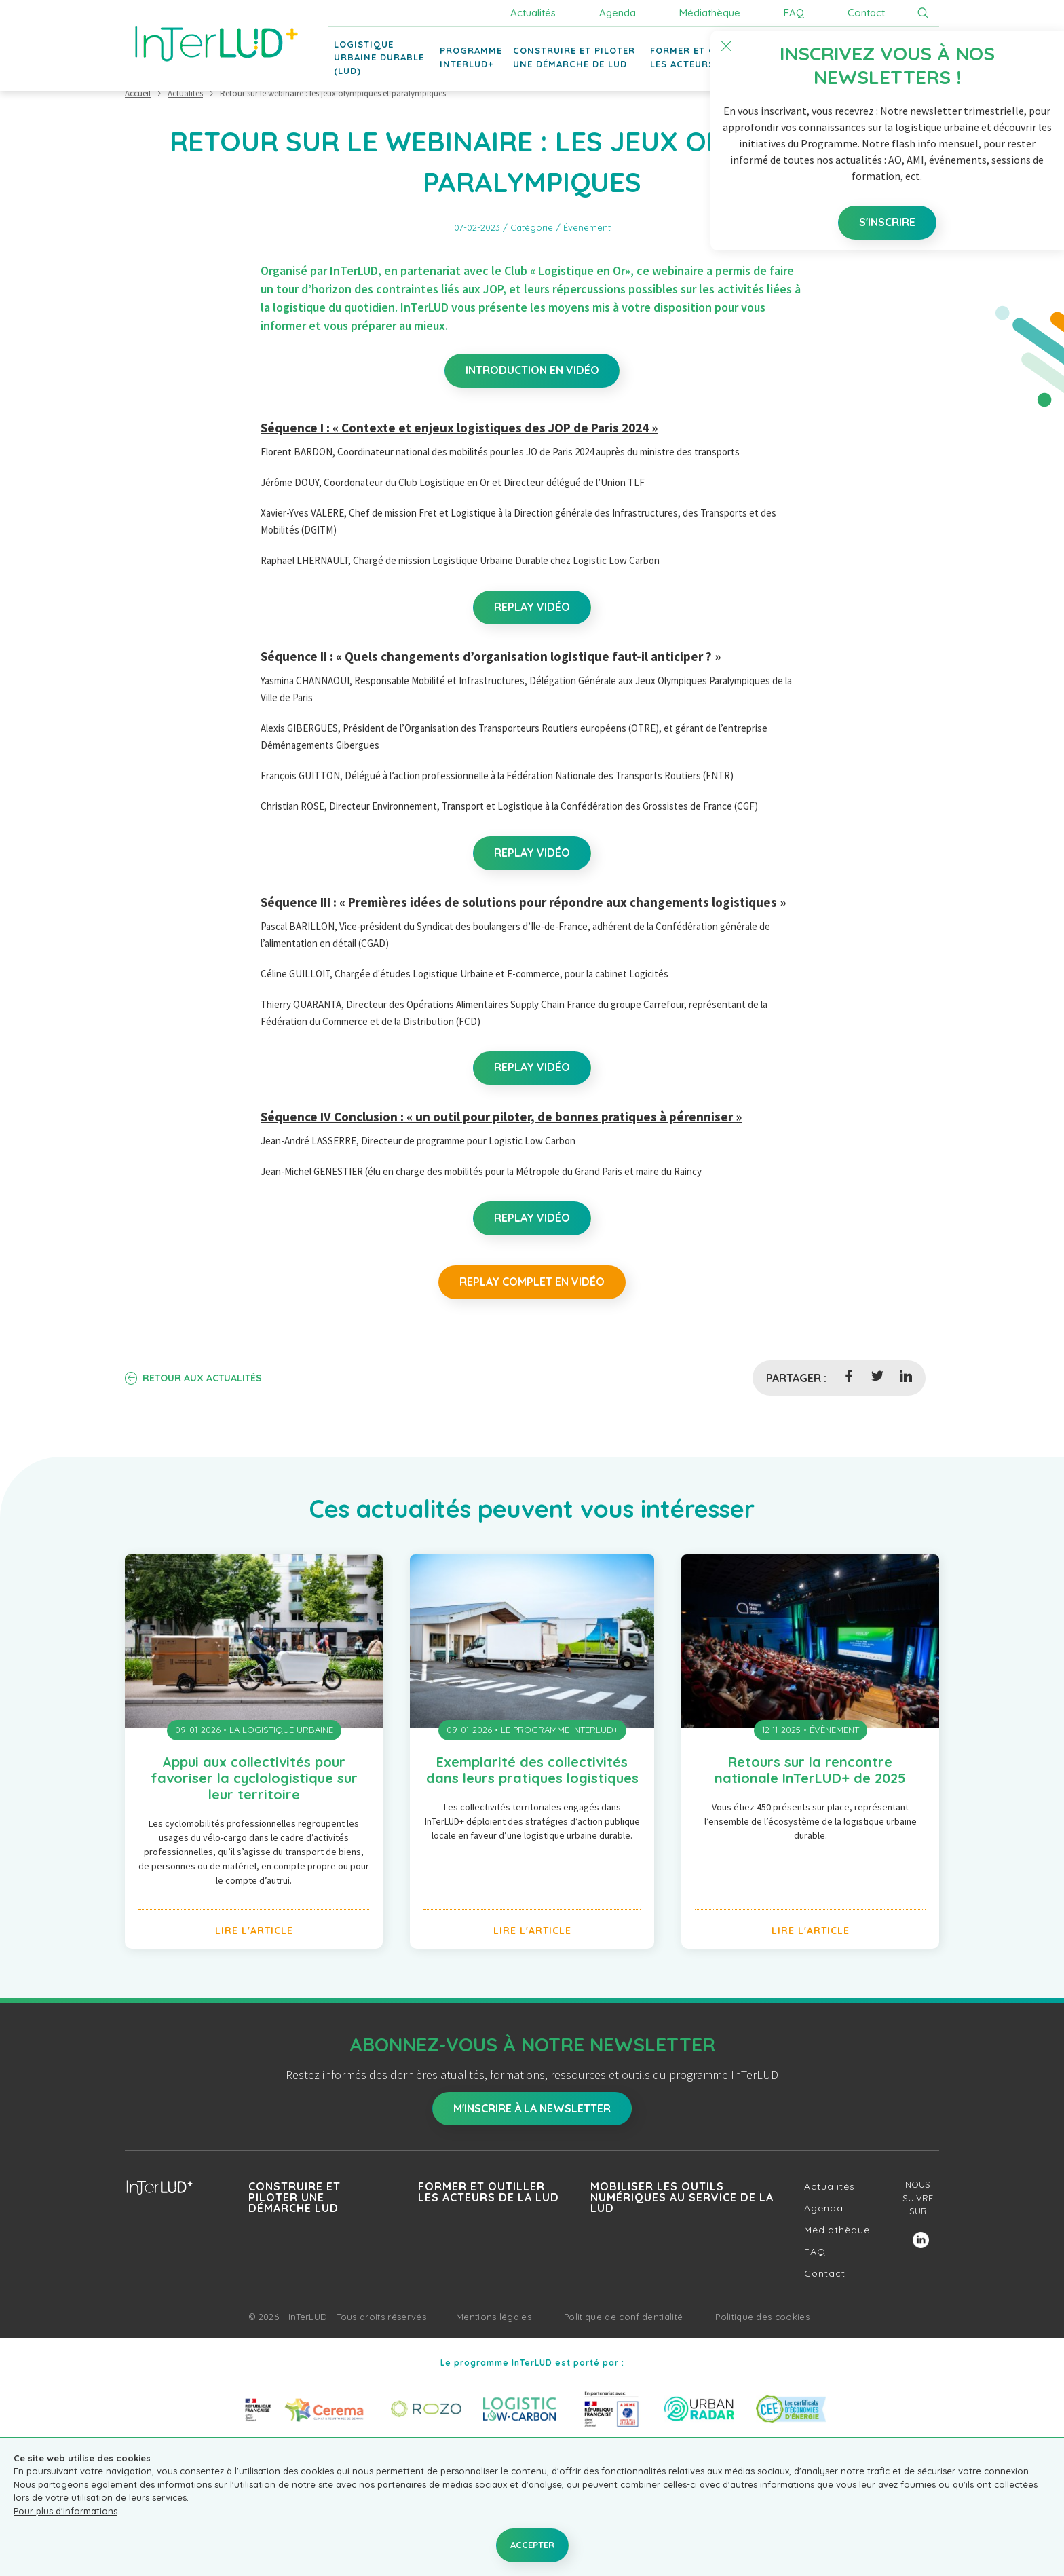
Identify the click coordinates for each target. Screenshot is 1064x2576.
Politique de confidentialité (623, 2318)
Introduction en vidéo (532, 370)
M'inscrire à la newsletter (532, 2109)
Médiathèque (709, 12)
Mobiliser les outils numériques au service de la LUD (682, 2198)
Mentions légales (493, 2318)
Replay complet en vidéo (532, 1283)
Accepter (532, 2544)
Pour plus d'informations (65, 2510)
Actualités (533, 12)
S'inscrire (869, 184)
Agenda (617, 12)
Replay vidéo (532, 607)
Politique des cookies (762, 2318)
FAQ (794, 12)
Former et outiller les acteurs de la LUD (488, 2193)
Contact (866, 12)
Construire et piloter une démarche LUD (294, 2198)
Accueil (138, 93)
